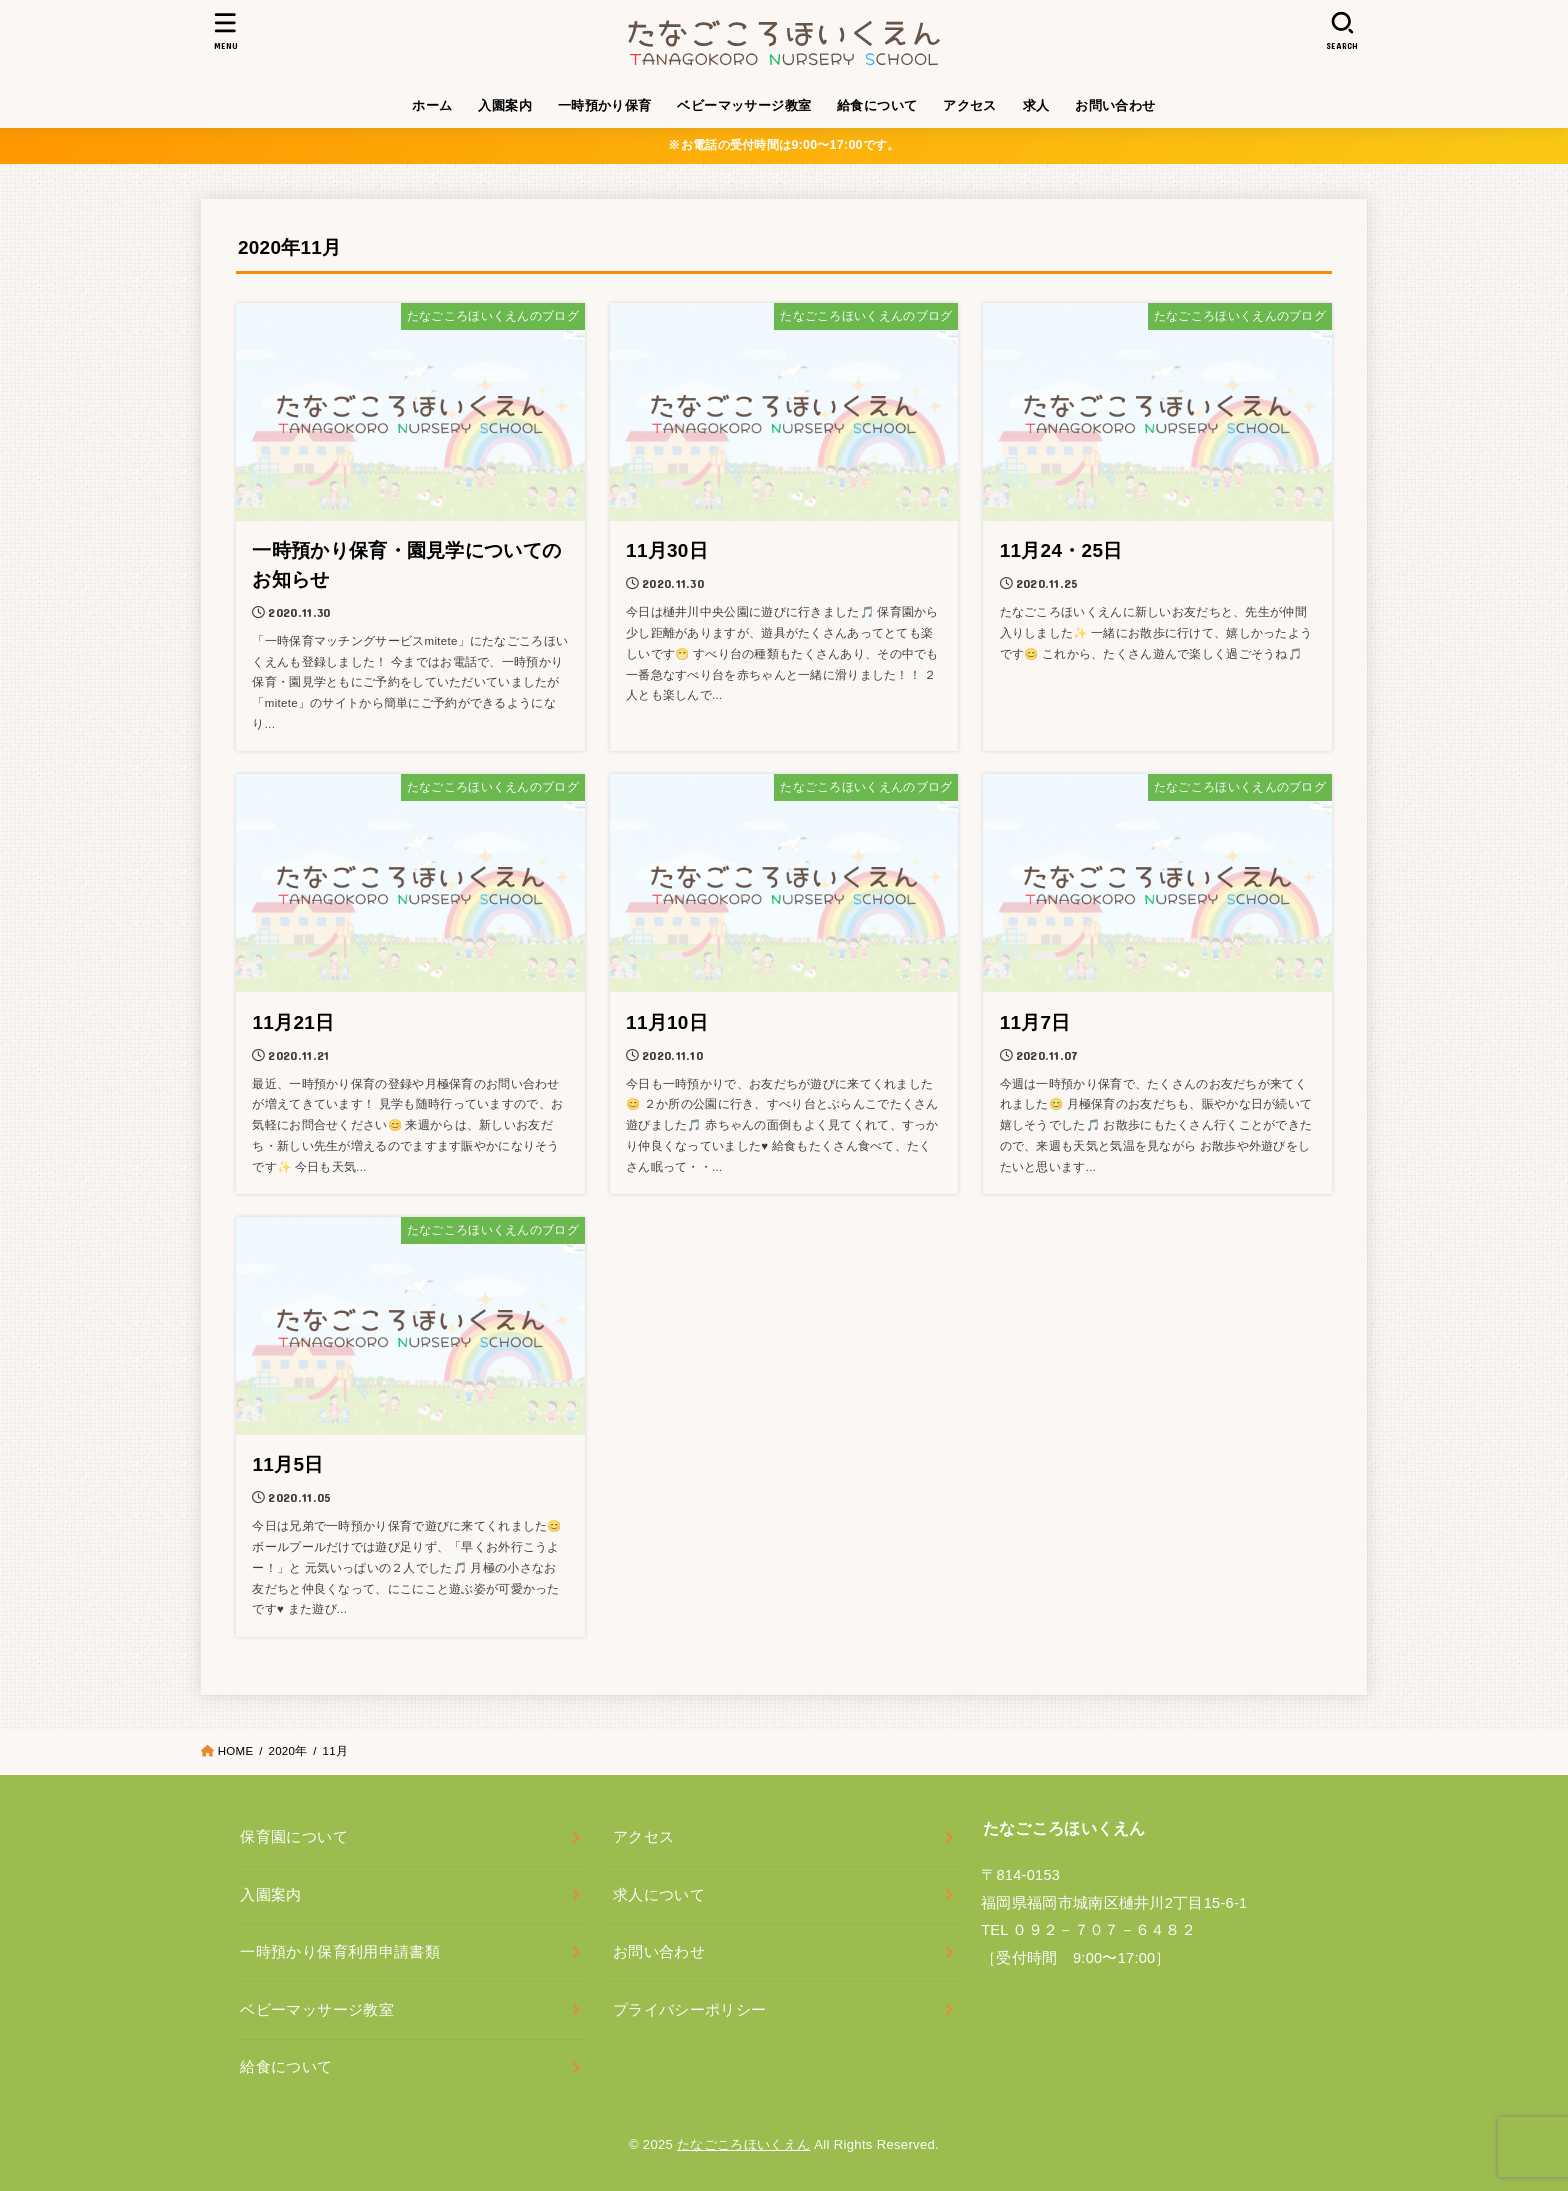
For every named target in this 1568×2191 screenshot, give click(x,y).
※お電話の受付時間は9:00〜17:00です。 (783, 145)
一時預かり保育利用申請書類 (340, 1952)
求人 (1036, 105)
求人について (659, 1895)
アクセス (970, 105)
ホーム (432, 105)
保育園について (294, 1837)
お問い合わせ (1115, 105)
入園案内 (505, 105)
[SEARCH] (1342, 30)
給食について (877, 105)
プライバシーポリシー (690, 2010)
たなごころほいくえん (743, 2144)
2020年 (287, 1751)
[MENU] (226, 30)
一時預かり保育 (605, 105)
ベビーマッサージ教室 (744, 105)
